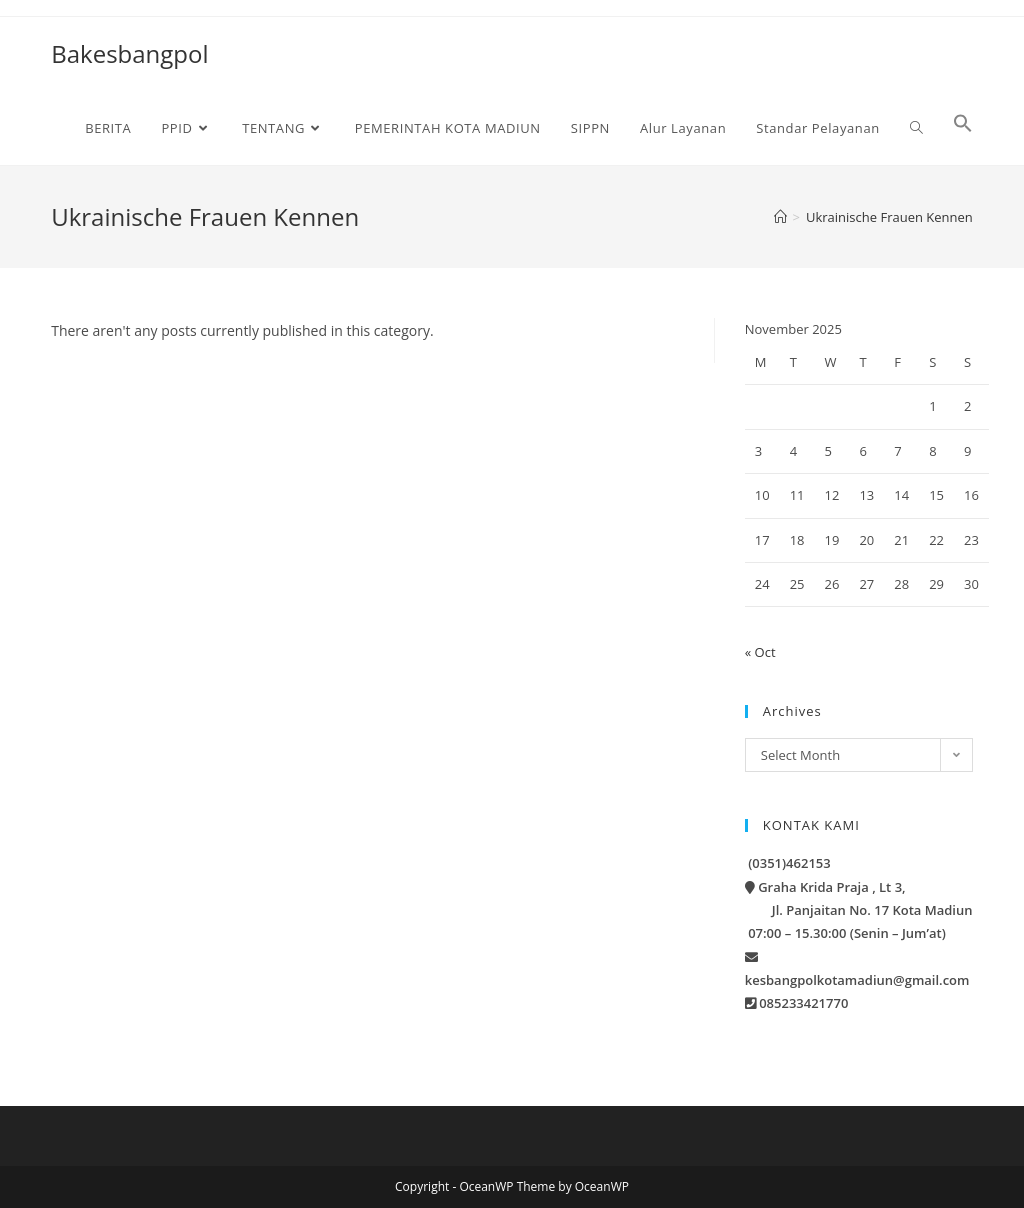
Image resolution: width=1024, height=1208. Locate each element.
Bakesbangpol (129, 53)
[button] (963, 128)
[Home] (780, 217)
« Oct (760, 652)
